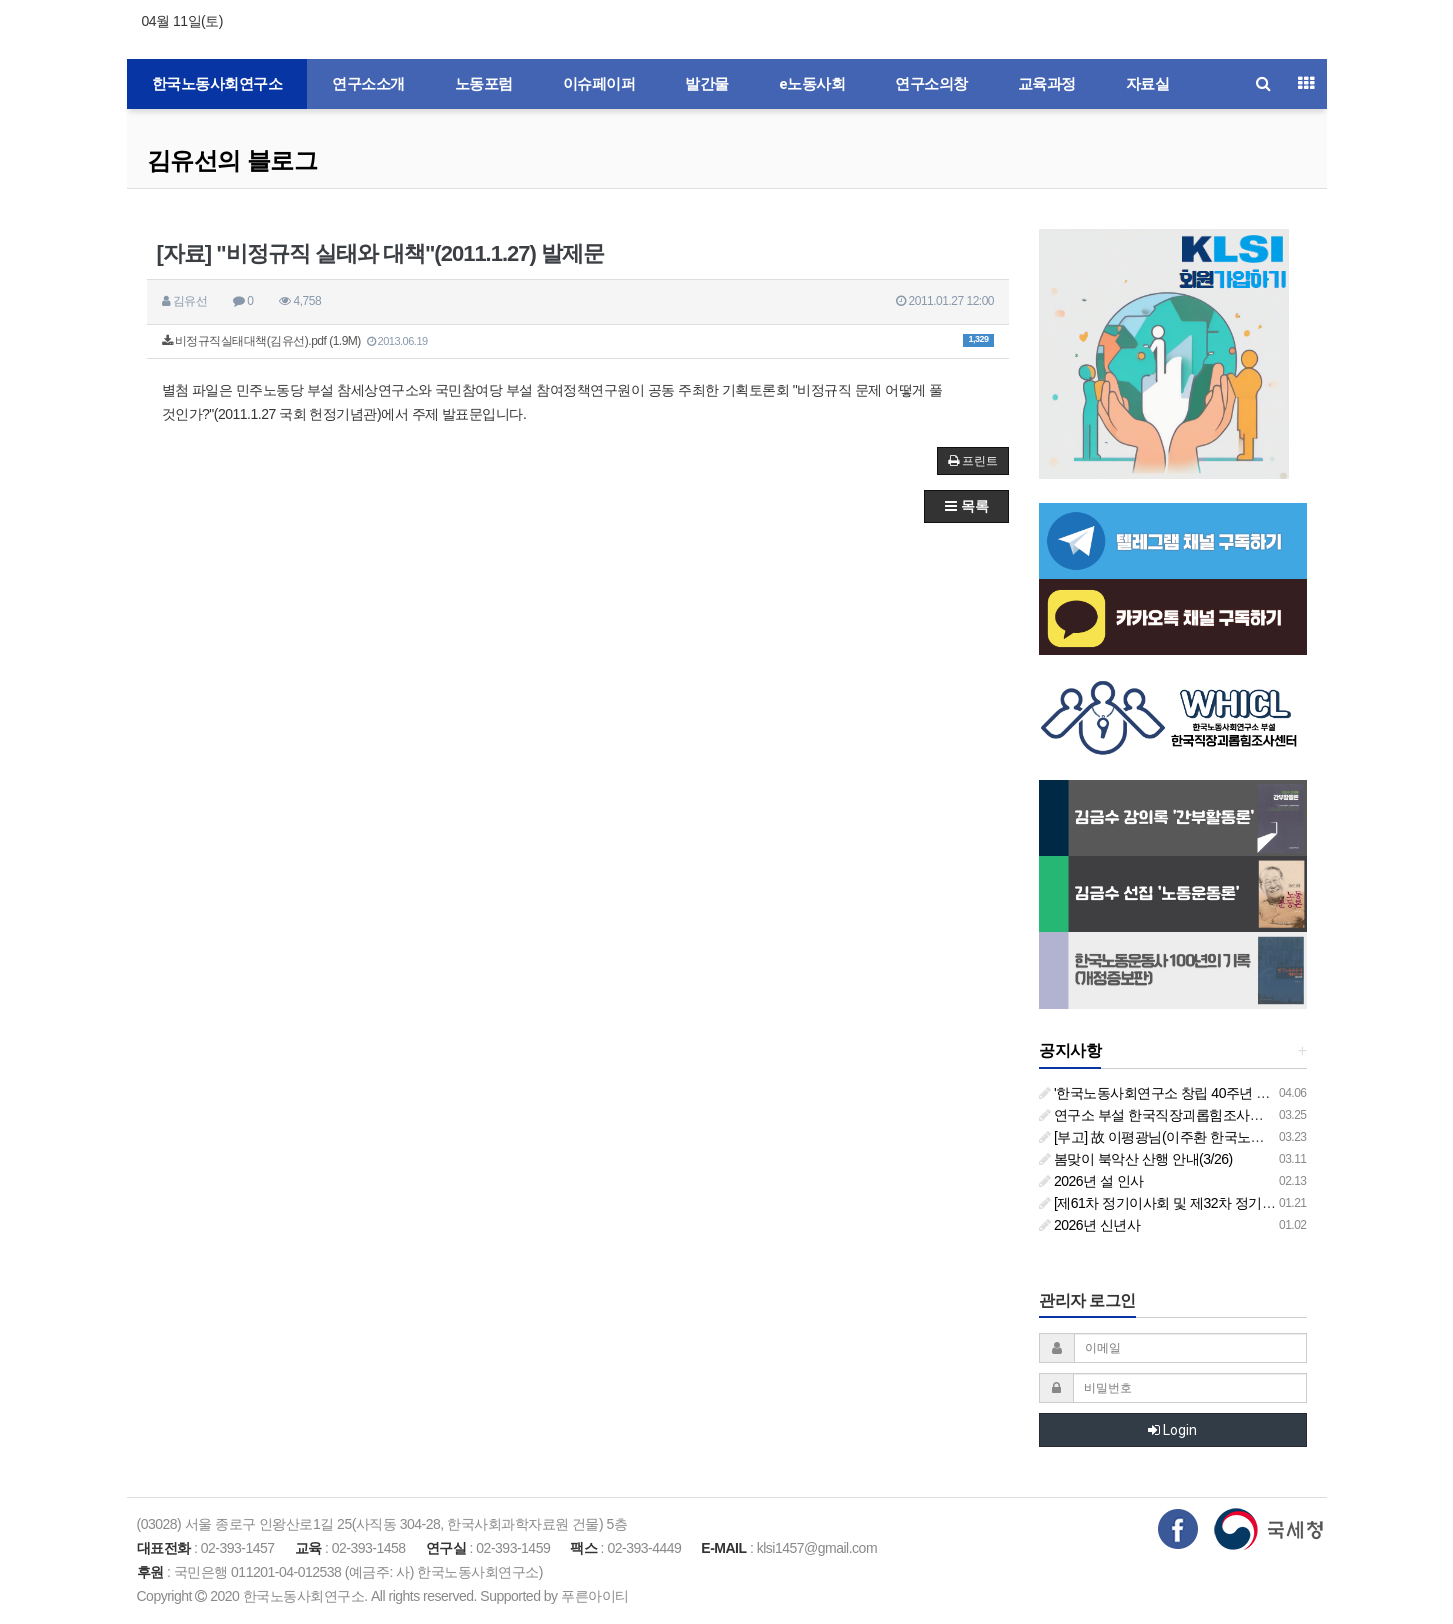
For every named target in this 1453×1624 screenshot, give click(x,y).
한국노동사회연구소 (217, 84)
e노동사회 (812, 84)
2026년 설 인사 (1091, 1181)
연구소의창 (931, 84)
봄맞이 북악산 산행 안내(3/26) (1136, 1159)
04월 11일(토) (182, 21)
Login (1172, 1430)
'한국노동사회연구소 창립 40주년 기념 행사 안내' (1192, 1093)
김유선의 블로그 (232, 160)
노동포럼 (484, 84)
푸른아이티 (595, 1596)
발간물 (707, 84)
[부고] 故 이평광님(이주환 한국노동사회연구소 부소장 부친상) (1231, 1137)
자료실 (1148, 84)
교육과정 (1047, 84)
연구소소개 (368, 84)
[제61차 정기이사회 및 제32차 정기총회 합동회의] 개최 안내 (1225, 1203)
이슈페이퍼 (599, 84)
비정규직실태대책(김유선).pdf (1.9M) (578, 341)
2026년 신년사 (1089, 1225)
